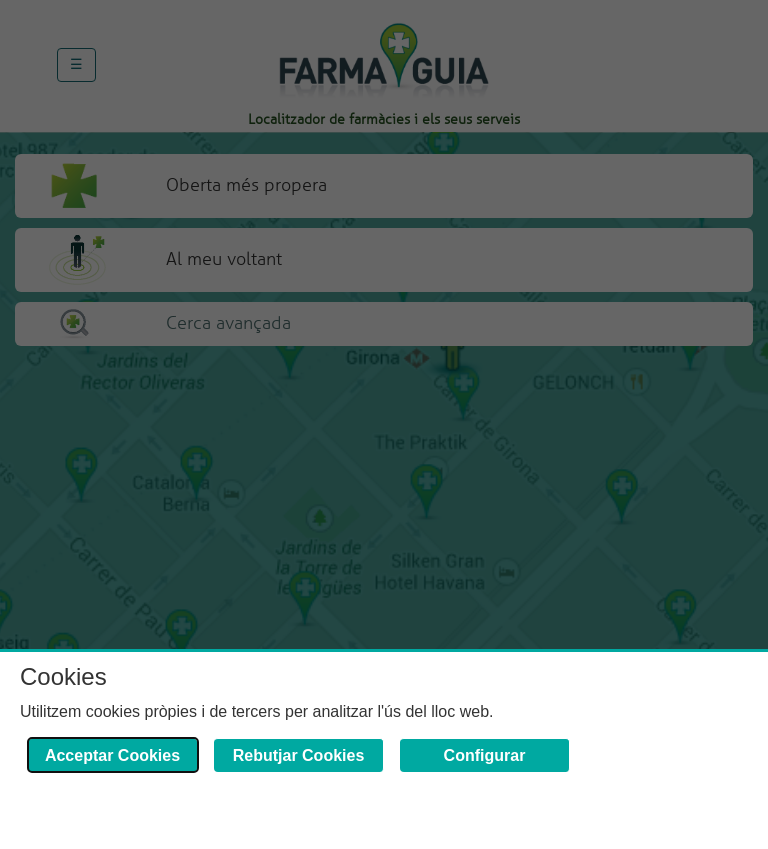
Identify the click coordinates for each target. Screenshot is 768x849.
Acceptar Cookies (112, 755)
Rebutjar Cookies (299, 755)
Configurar (485, 755)
